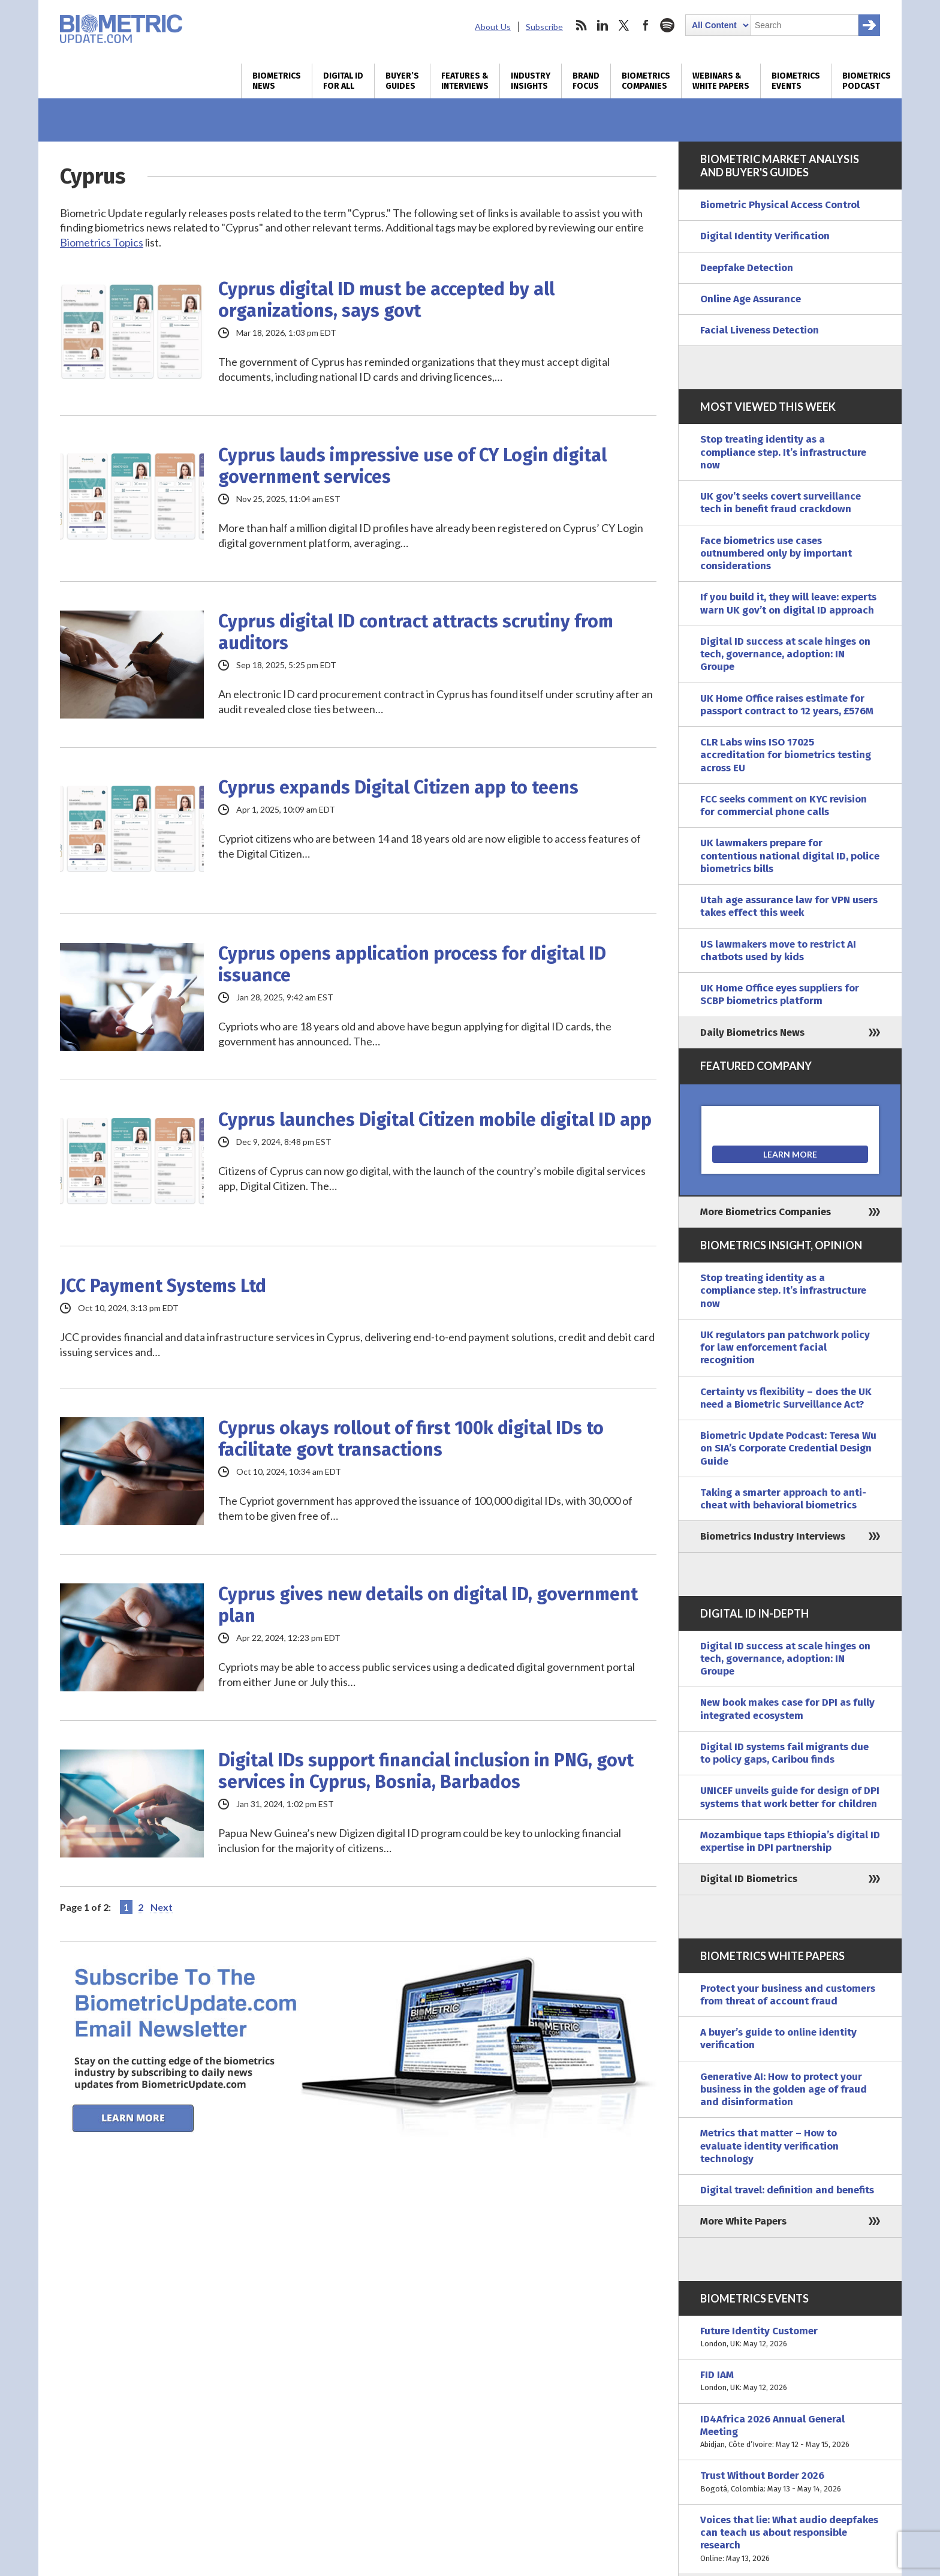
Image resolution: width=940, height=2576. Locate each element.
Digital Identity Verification (765, 236)
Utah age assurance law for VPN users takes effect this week (789, 906)
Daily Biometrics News (752, 1032)
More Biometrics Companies (765, 1212)
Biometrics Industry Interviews (772, 1536)
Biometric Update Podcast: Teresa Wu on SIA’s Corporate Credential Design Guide (788, 1448)
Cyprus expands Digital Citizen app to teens (398, 787)
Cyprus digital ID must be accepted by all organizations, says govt (386, 299)
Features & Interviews (465, 81)
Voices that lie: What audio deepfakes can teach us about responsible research (790, 2539)
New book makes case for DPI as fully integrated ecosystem (787, 1708)
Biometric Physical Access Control (780, 205)
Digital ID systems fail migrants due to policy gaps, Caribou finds (784, 1753)
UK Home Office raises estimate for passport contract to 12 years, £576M (786, 704)
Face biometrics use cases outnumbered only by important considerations (776, 553)
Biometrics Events (796, 81)
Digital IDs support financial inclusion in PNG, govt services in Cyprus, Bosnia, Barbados (426, 1771)
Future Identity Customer (790, 2337)
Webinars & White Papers (720, 81)
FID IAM (790, 2381)
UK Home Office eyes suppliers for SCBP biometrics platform (779, 994)
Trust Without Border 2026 (790, 2482)
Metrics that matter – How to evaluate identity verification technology (769, 2146)
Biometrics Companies (646, 81)
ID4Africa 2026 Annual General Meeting (790, 2432)
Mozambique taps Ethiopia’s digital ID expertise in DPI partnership (790, 1841)
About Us (493, 27)
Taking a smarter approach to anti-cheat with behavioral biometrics (783, 1498)
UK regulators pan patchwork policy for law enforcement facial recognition (785, 1347)
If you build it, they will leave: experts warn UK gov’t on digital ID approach (788, 603)
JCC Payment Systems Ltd (163, 1286)
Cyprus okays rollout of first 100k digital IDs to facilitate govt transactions (411, 1438)
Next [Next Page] (161, 1907)
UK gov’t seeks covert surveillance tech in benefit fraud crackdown (780, 502)
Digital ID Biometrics (748, 1878)
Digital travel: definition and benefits (787, 2190)
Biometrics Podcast (866, 81)
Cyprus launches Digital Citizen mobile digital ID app (435, 1120)
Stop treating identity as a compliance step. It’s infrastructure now (783, 452)
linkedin (602, 25)
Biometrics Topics (101, 242)
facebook (645, 25)
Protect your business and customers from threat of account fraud (787, 1994)
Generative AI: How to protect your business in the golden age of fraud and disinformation (783, 2089)
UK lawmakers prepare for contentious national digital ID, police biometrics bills (789, 856)
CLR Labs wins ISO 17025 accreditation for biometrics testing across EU (785, 755)
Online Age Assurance (750, 299)
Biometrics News (276, 81)
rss (581, 25)
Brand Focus (586, 81)
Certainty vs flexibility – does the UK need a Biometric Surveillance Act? (786, 1398)
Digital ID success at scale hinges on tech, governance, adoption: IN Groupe (785, 654)
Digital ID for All (343, 81)
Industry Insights (530, 81)
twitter (624, 25)
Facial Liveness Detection (759, 330)
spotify (667, 25)
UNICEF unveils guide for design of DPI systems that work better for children (789, 1796)
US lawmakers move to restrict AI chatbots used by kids (778, 950)
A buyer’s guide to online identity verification (778, 2038)
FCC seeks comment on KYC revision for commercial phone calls (783, 805)
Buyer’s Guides (402, 81)
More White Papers (743, 2221)
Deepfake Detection (746, 267)
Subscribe (544, 27)
